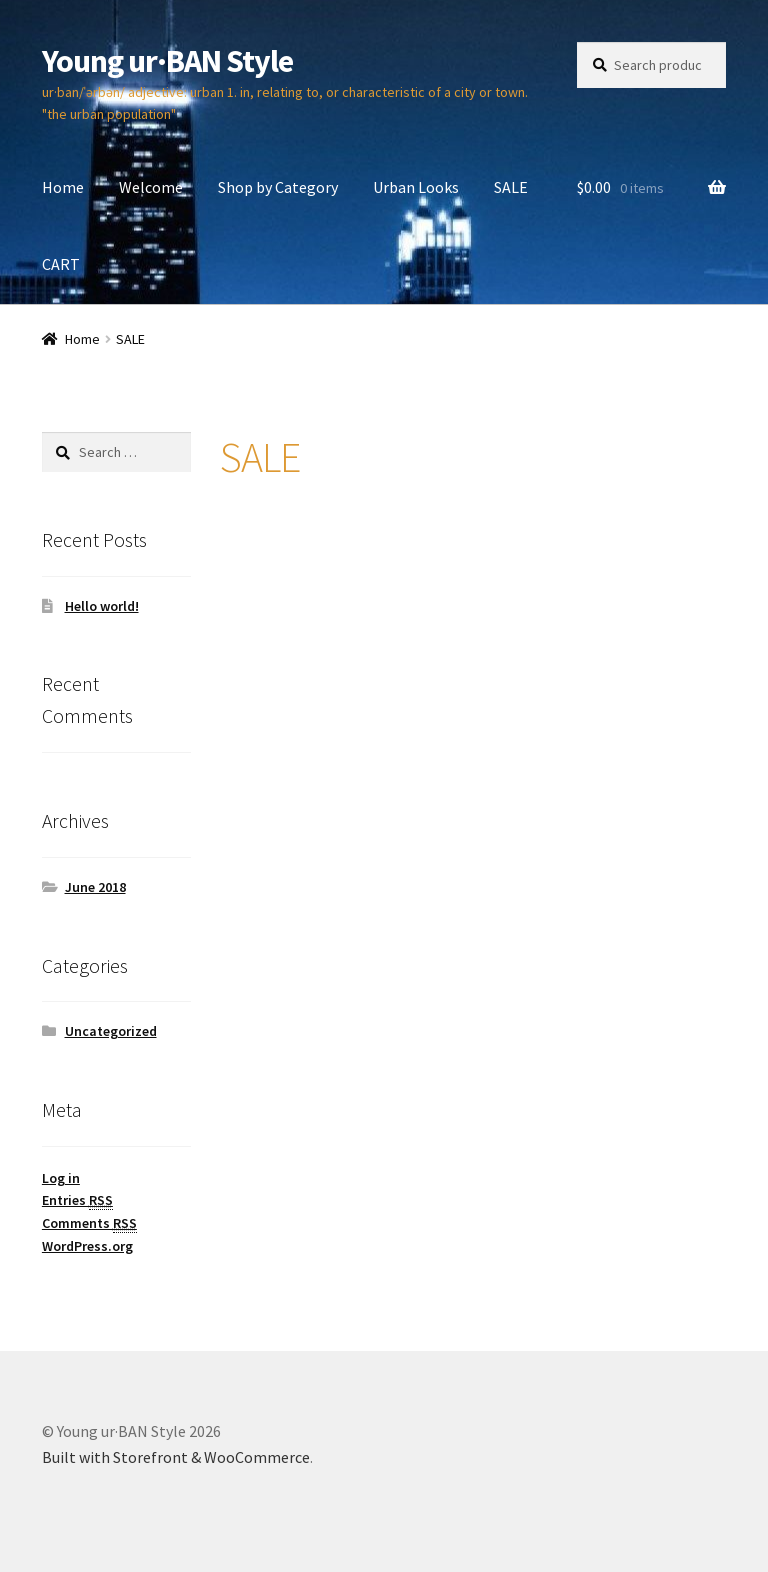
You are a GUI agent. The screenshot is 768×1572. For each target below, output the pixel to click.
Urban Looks (416, 187)
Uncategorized (111, 1031)
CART (61, 264)
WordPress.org (87, 1246)
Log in (61, 1178)
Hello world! (102, 606)
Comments (89, 1223)
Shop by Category (278, 187)
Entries (77, 1200)
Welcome (151, 187)
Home (63, 187)
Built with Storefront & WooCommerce (176, 1457)
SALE (511, 187)
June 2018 (95, 887)
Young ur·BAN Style (167, 61)
